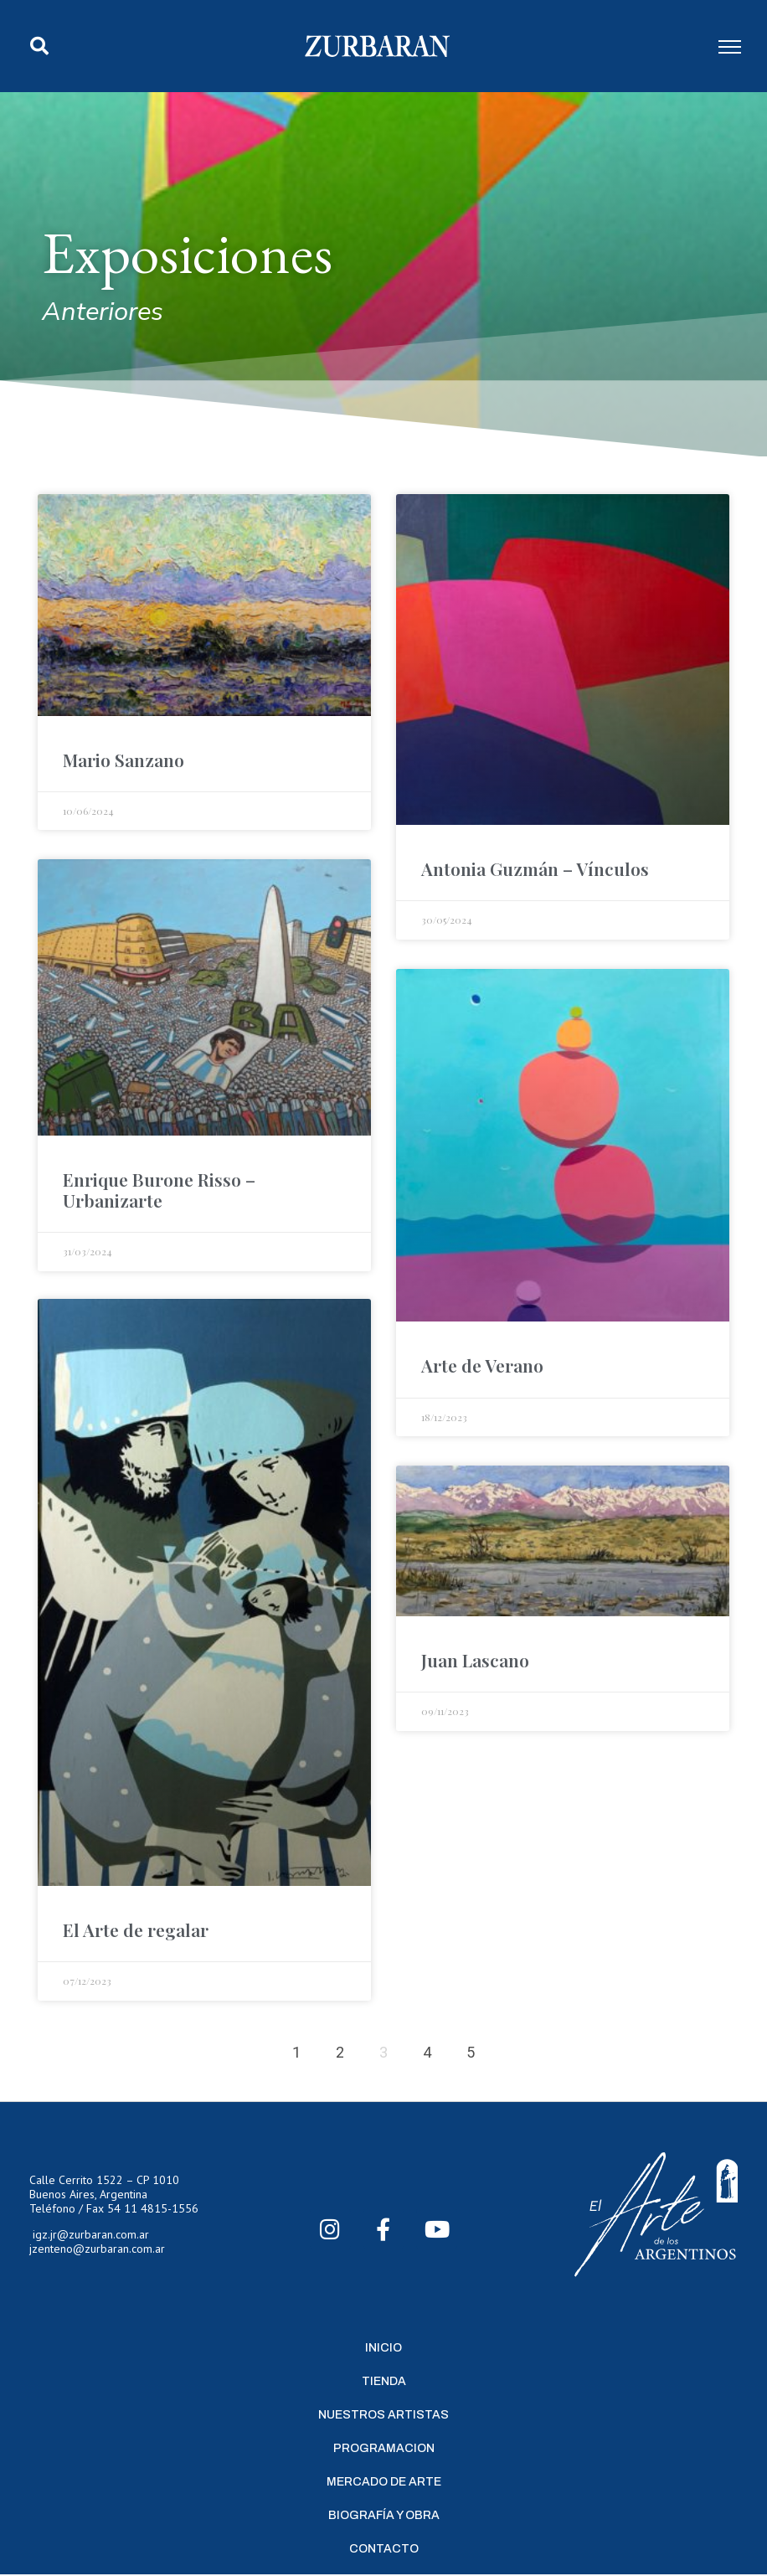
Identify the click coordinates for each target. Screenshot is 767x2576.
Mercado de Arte (384, 2483)
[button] (39, 46)
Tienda (384, 2383)
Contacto (384, 2550)
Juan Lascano (475, 1660)
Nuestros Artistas (383, 2416)
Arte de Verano (482, 1365)
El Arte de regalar (135, 1931)
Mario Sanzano (123, 759)
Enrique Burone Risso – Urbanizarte (159, 1189)
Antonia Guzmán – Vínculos (535, 868)
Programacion (384, 2450)
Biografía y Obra (384, 2517)
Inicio (383, 2349)
